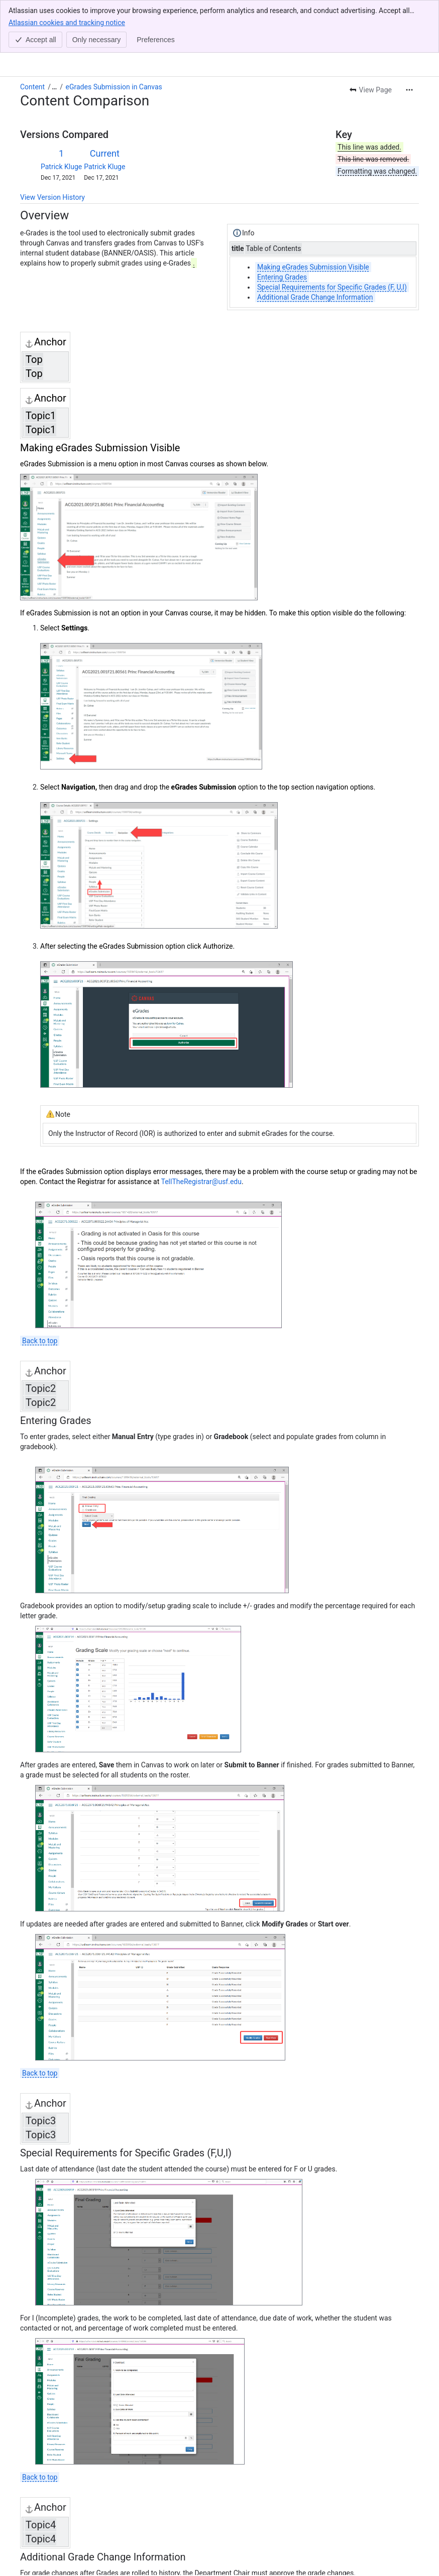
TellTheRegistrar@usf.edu (201, 1129)
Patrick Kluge (61, 114)
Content (32, 34)
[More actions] (409, 37)
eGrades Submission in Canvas (114, 34)
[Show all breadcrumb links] (54, 34)
